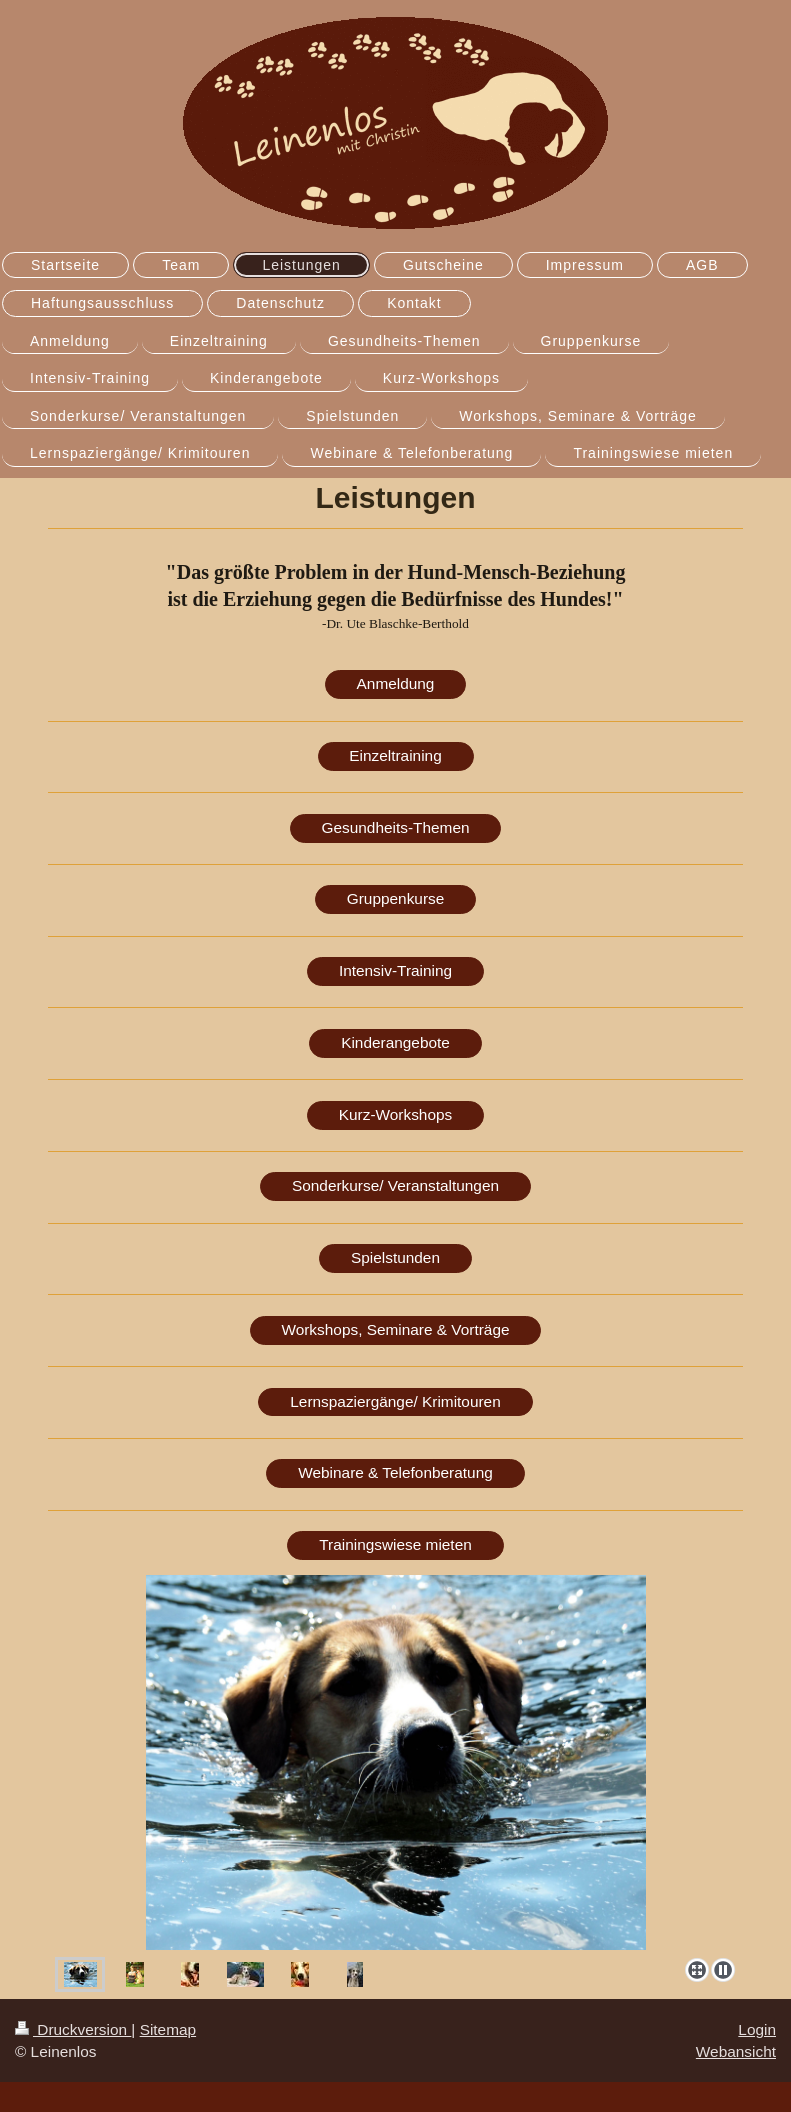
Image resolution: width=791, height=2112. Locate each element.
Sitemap (168, 2029)
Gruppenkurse (396, 898)
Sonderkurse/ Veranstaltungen (395, 1185)
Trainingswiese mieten (395, 1544)
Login (757, 2029)
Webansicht (736, 2051)
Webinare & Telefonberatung (395, 1472)
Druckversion (73, 2029)
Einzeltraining (395, 755)
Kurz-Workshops (395, 1114)
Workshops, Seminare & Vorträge (395, 1329)
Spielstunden (395, 1257)
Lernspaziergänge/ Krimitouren (395, 1401)
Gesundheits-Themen (396, 827)
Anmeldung (396, 683)
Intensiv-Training (395, 970)
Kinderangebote (395, 1042)
